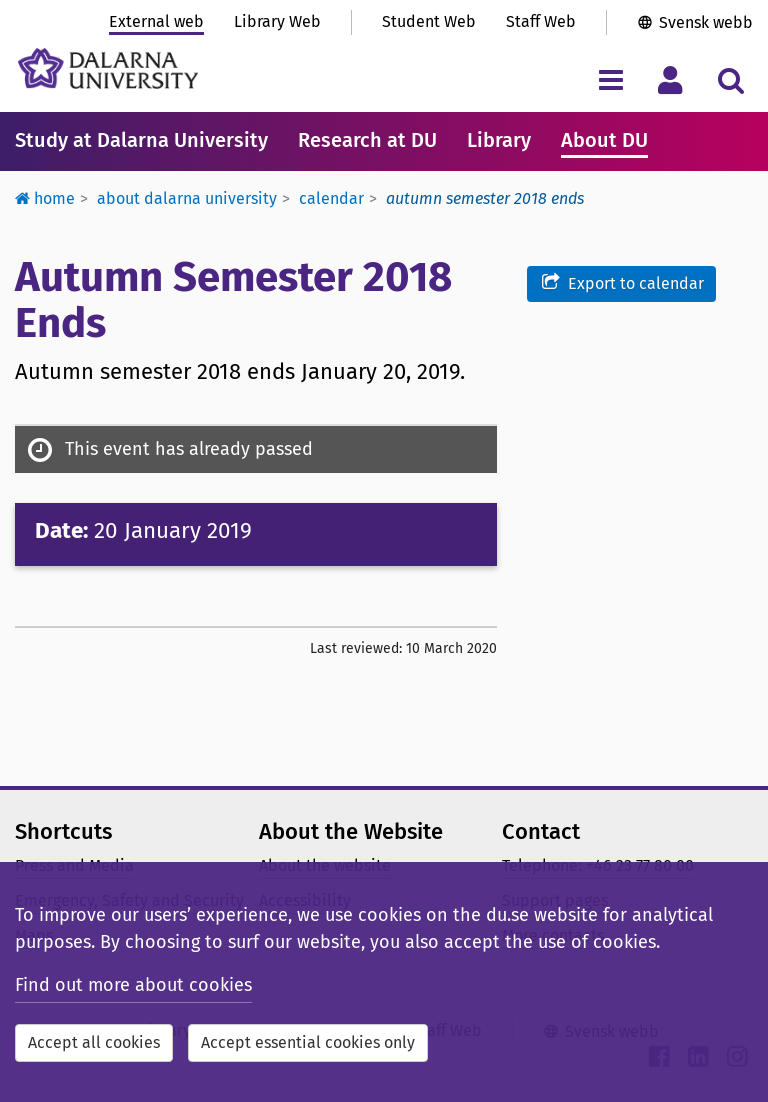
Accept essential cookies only (308, 1042)
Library (499, 140)
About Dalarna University (187, 198)
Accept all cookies (94, 1042)
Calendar (331, 198)
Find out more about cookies (133, 985)
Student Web (429, 21)
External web (156, 21)
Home (45, 198)
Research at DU (367, 140)
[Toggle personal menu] (670, 79)
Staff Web (541, 21)
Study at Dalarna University (141, 140)
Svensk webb (706, 22)
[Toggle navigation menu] (610, 79)
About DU (604, 140)
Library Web (277, 21)
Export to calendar (621, 283)
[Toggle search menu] (730, 79)
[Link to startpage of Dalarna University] (108, 68)
